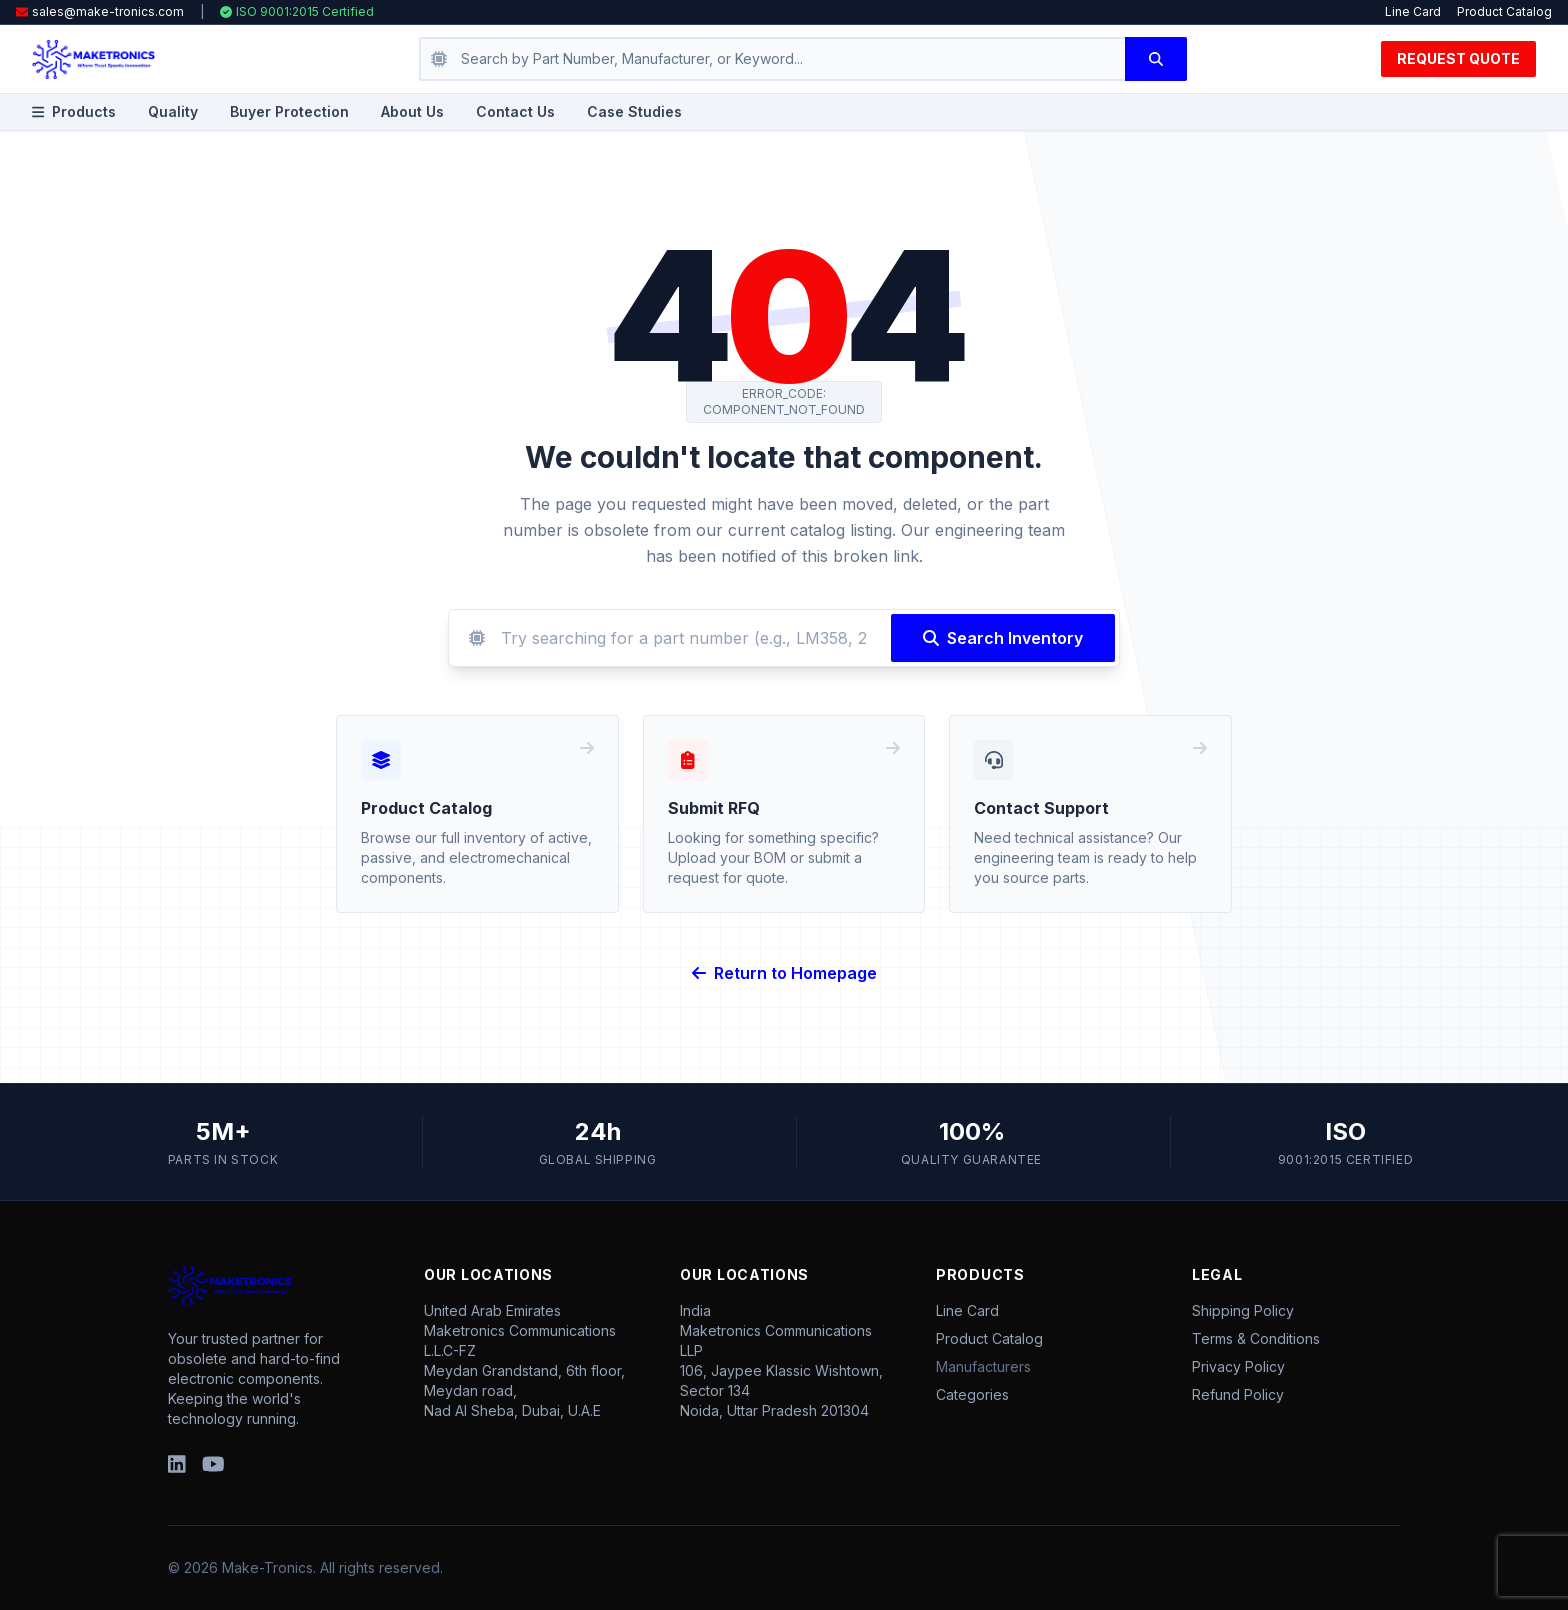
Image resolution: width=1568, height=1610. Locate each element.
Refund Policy (1238, 1394)
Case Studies (634, 111)
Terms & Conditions (1256, 1338)
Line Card (1413, 11)
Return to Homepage (784, 973)
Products (74, 111)
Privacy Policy (1238, 1366)
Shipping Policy (1243, 1310)
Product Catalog (1504, 11)
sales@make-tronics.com (108, 11)
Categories (972, 1394)
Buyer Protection (289, 111)
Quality (173, 111)
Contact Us (515, 111)
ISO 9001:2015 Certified (297, 11)
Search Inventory (1003, 638)
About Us (412, 111)
